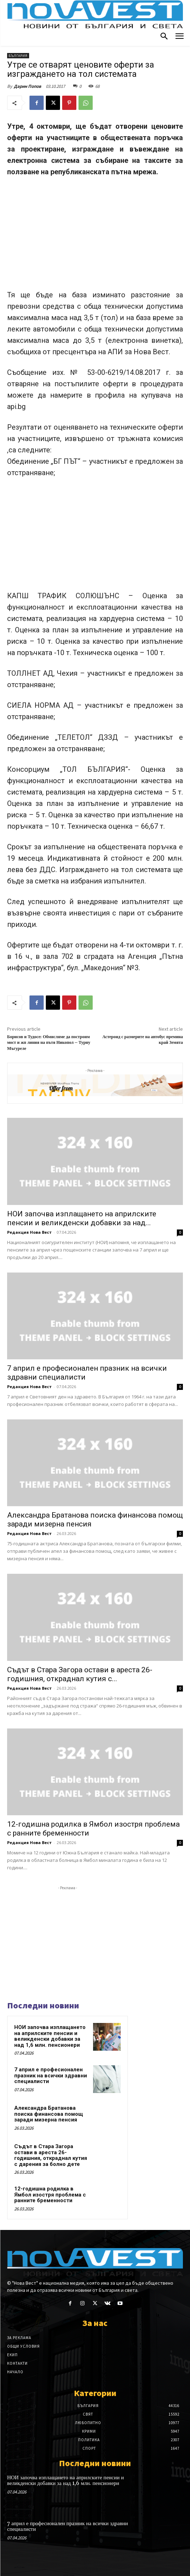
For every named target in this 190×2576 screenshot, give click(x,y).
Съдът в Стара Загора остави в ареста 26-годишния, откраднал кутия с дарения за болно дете (50, 2155)
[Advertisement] (95, 236)
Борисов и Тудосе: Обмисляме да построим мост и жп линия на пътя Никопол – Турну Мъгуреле (48, 1042)
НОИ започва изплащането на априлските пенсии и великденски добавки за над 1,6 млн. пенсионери (50, 2036)
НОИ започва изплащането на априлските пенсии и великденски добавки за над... (81, 1218)
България (18, 55)
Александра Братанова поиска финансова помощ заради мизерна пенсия (48, 2114)
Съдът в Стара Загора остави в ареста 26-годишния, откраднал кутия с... (79, 1674)
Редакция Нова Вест (29, 1232)
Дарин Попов (27, 86)
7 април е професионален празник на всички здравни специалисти (50, 2075)
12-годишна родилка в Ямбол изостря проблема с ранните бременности (50, 2194)
